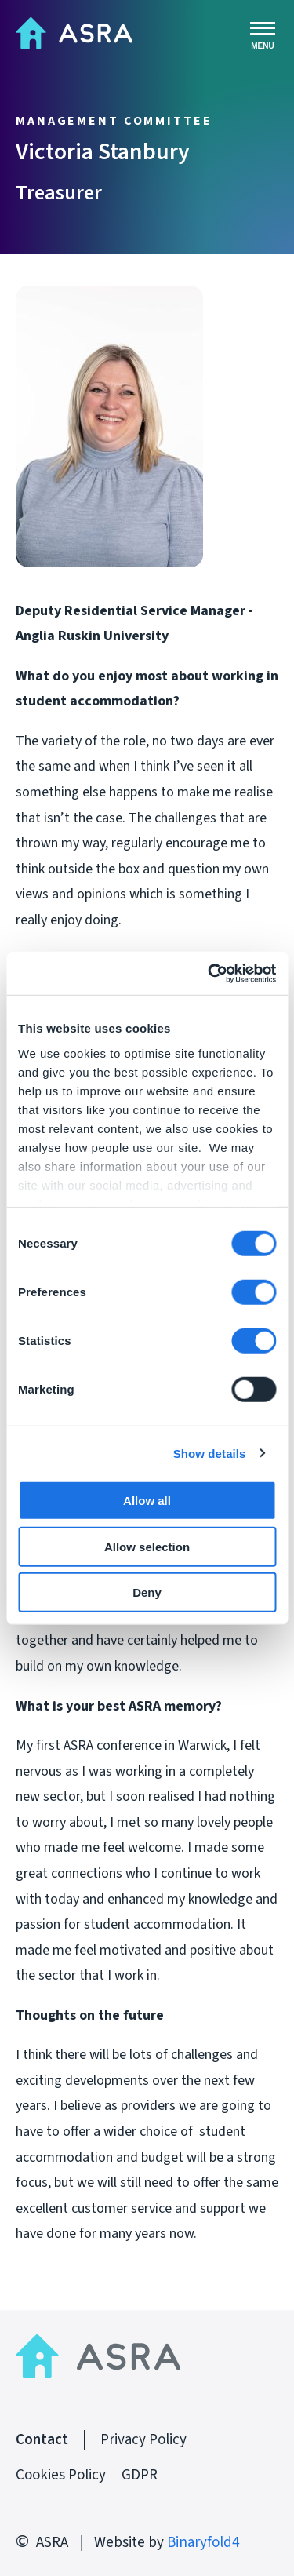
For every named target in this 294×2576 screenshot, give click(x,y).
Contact (42, 2439)
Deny (147, 1592)
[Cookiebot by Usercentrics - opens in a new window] (209, 973)
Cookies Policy (61, 2475)
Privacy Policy (143, 2439)
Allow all (147, 1500)
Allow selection (147, 1546)
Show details (209, 1452)
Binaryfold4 (203, 2542)
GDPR (140, 2475)
